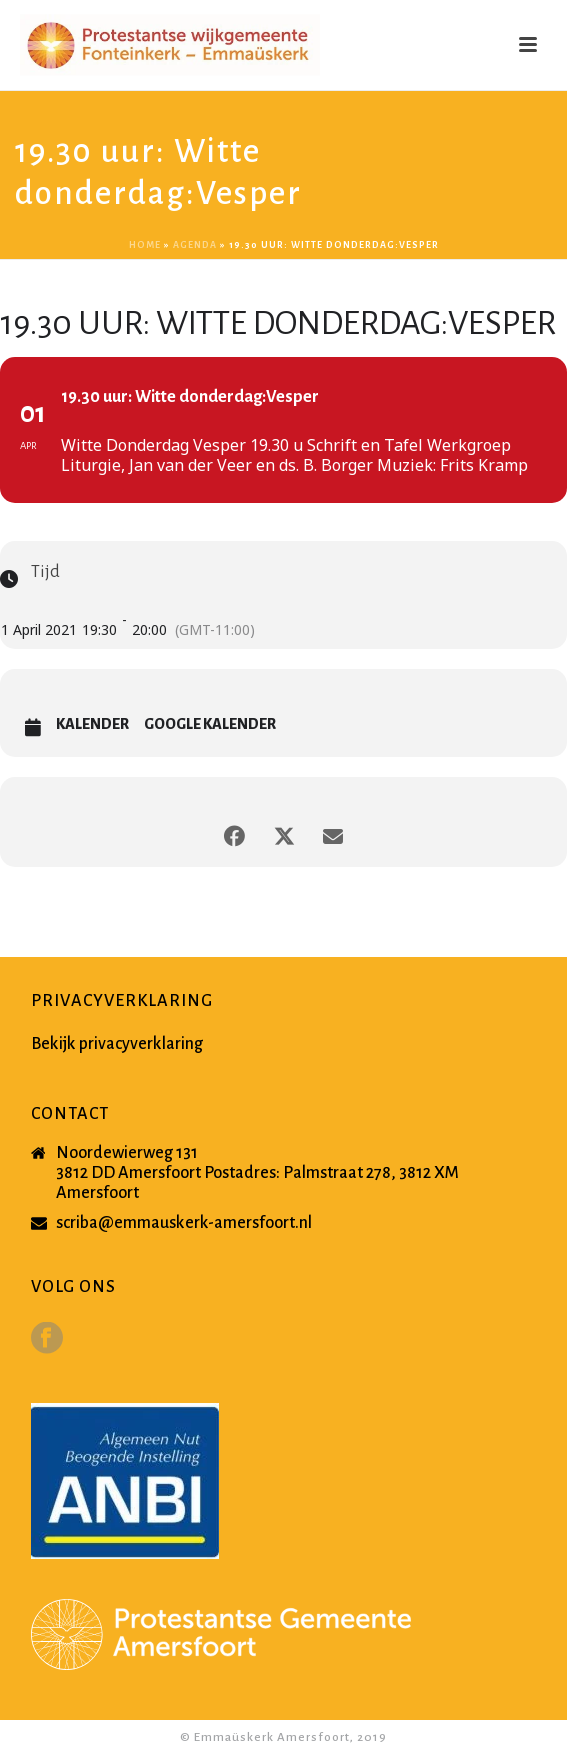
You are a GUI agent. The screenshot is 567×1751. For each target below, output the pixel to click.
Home (145, 245)
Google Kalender (210, 724)
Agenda (195, 245)
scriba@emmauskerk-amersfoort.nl (184, 1223)
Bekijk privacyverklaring (117, 1044)
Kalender (92, 724)
